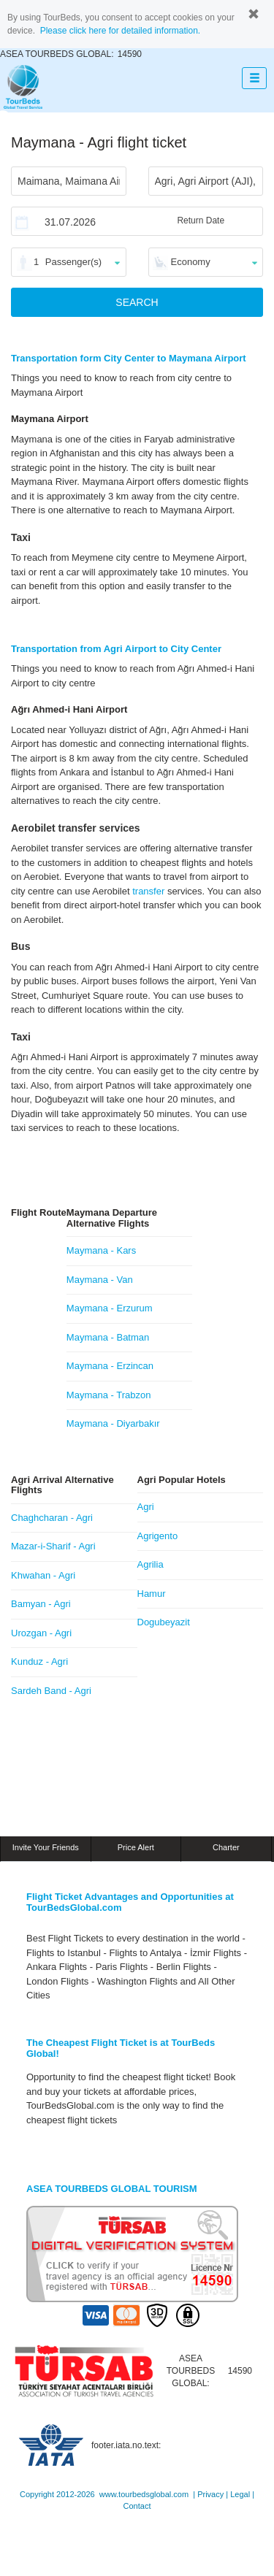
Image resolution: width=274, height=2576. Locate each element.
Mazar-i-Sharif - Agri (53, 1546)
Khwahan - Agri (43, 1575)
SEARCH (136, 302)
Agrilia (150, 1564)
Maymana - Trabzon (108, 1394)
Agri (145, 1506)
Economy (190, 261)
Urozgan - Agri (41, 1633)
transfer (148, 891)
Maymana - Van (99, 1279)
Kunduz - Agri (39, 1661)
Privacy (210, 2494)
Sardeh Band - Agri (51, 1690)
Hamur (151, 1593)
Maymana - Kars (101, 1250)
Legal (240, 2494)
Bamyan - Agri (41, 1603)
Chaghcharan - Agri (52, 1517)
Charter (226, 1847)
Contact (137, 2506)
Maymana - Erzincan (109, 1365)
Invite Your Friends (45, 1847)
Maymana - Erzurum (109, 1308)
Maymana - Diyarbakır (113, 1423)
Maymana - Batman (107, 1337)
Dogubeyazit (163, 1622)
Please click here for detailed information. (120, 31)
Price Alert (136, 1847)
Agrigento (157, 1535)
